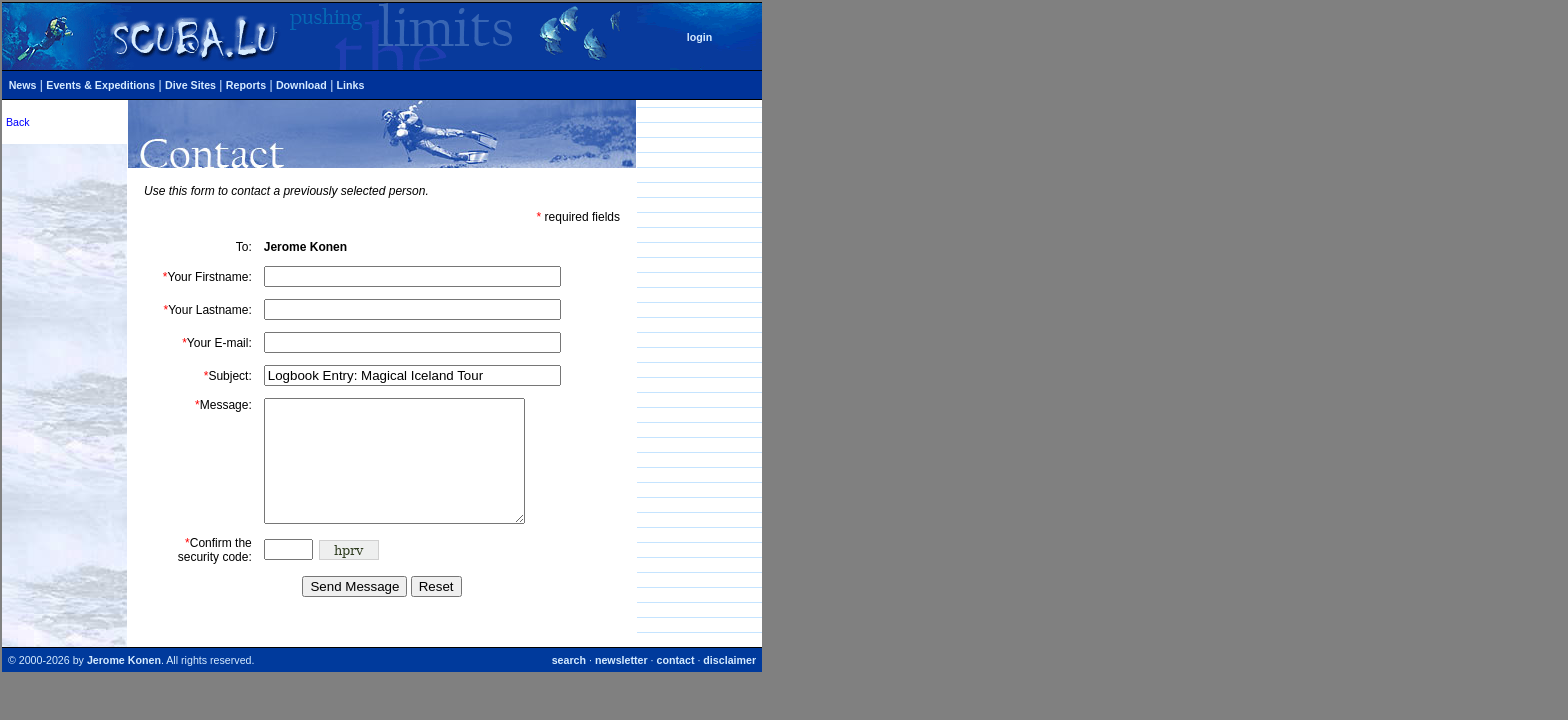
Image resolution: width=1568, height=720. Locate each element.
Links (351, 85)
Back (18, 122)
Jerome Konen (124, 684)
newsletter (621, 684)
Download (301, 85)
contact (676, 684)
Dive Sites (190, 85)
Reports (246, 85)
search (569, 684)
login (699, 37)
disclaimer (729, 684)
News (23, 85)
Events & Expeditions (100, 85)
